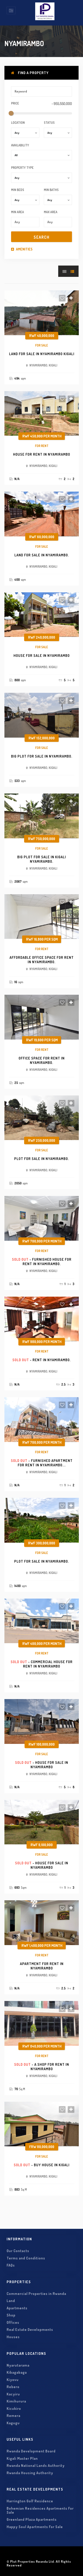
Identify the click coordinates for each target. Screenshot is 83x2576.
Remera (13, 2415)
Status (49, 122)
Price (15, 103)
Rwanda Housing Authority (30, 2473)
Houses (13, 2337)
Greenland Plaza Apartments (32, 2519)
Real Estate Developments (30, 2329)
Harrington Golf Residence (30, 2501)
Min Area (17, 212)
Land (11, 2300)
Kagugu (13, 2423)
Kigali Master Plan (22, 2458)
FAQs (11, 2265)
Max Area (50, 212)
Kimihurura (16, 2401)
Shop (11, 2315)
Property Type (22, 167)
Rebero (13, 2387)
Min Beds (17, 190)
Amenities (22, 249)
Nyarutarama (18, 2365)
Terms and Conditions (26, 2258)
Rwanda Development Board (31, 2451)
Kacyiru (13, 2394)
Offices (13, 2322)
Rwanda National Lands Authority (36, 2465)
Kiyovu (13, 2379)
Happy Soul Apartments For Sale (35, 2527)
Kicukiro (14, 2408)
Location (18, 122)
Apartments (17, 2308)
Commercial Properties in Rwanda (36, 2293)
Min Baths (51, 190)
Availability (20, 145)
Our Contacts (18, 2251)
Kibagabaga (17, 2372)
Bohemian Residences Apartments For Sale (40, 2510)
